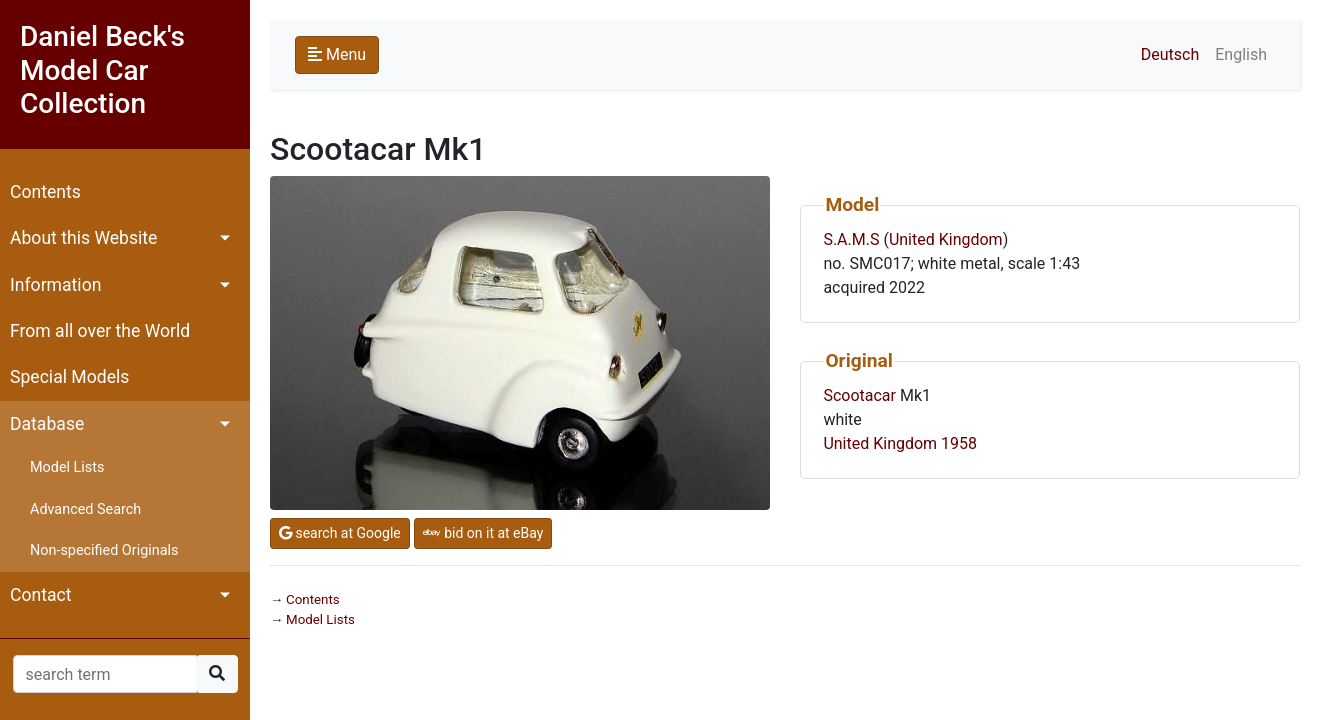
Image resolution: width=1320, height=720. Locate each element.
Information (55, 285)
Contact (41, 595)
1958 (959, 443)
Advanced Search (85, 509)
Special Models (69, 377)
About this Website (83, 238)
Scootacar (859, 395)
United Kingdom (946, 239)
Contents (45, 192)
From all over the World (100, 331)
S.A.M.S (851, 239)
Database (47, 424)
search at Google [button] (340, 533)
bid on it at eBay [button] (483, 533)
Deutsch (1170, 54)
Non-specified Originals (104, 550)
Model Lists (67, 467)
